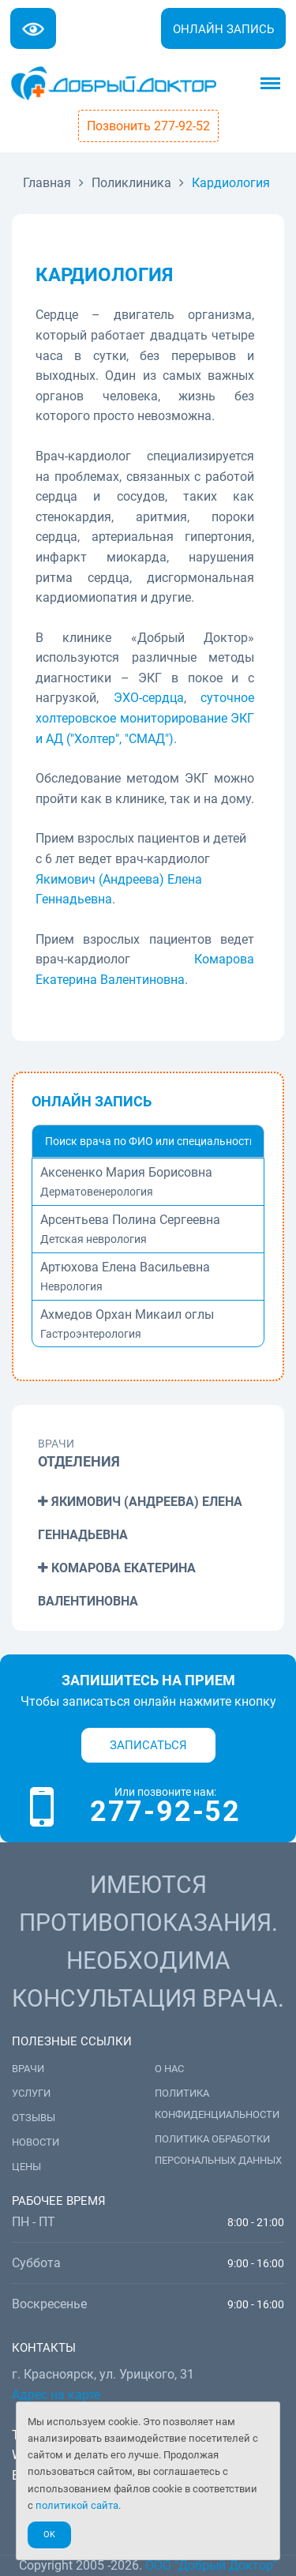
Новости (35, 2142)
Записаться (148, 1745)
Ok (49, 2534)
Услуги (31, 2093)
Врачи (28, 2069)
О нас (169, 2069)
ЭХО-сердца (149, 697)
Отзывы (33, 2118)
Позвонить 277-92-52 (148, 125)
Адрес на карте (56, 2394)
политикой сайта (77, 2505)
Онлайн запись (223, 29)
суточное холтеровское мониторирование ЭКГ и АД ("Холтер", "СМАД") (145, 717)
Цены (26, 2166)
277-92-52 (165, 1811)
